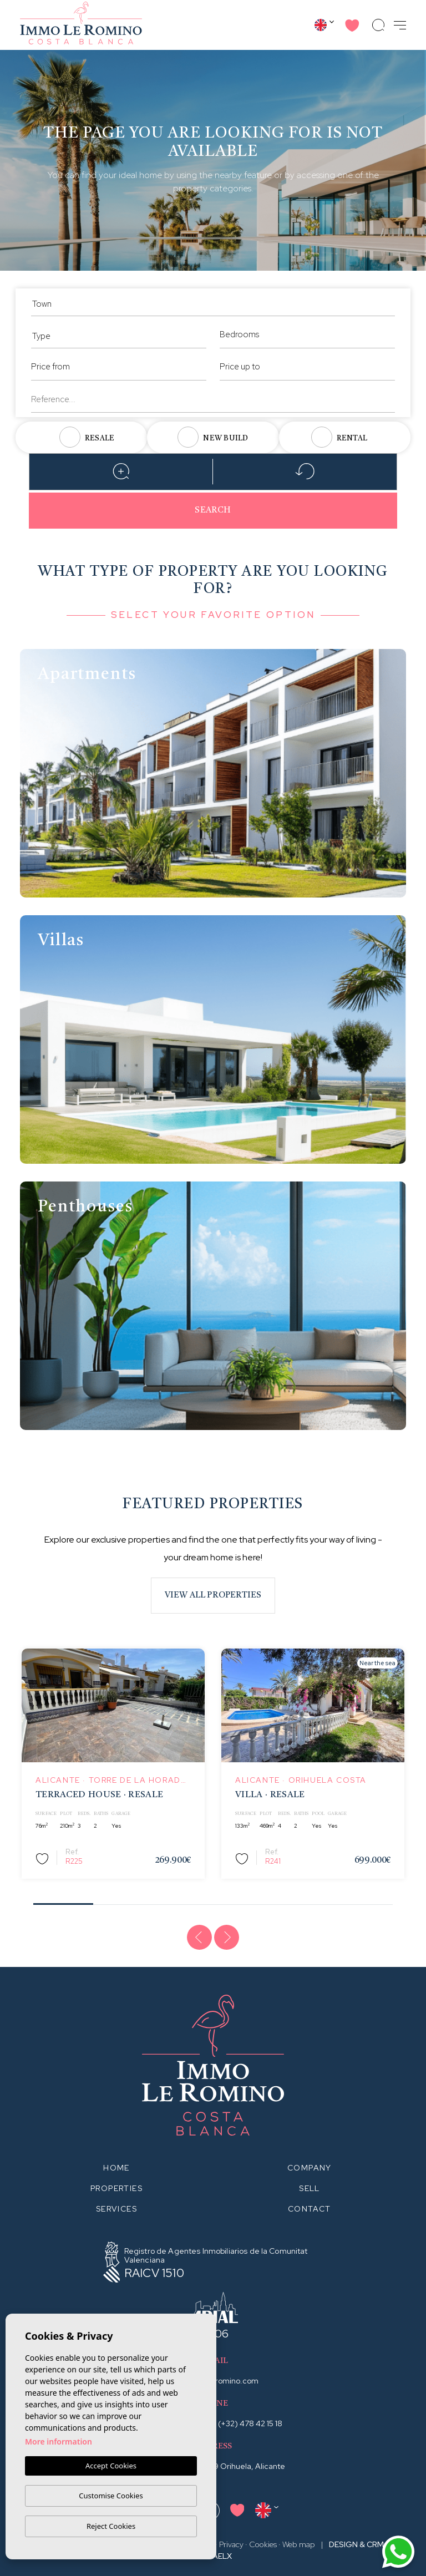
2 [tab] (123, 1900)
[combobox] (213, 302)
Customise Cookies (111, 2496)
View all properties (213, 1595)
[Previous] (199, 1937)
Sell (309, 2188)
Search (213, 510)
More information (58, 2442)
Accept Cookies (110, 2466)
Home (116, 2168)
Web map (298, 2544)
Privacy (231, 2544)
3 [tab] (183, 1900)
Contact (309, 2209)
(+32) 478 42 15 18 (250, 2423)
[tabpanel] (113, 1764)
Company (309, 2168)
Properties (116, 2188)
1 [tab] (63, 1899)
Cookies (263, 2544)
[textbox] (213, 304)
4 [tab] (243, 1900)
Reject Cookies (111, 2526)
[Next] (226, 1937)
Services (116, 2209)
